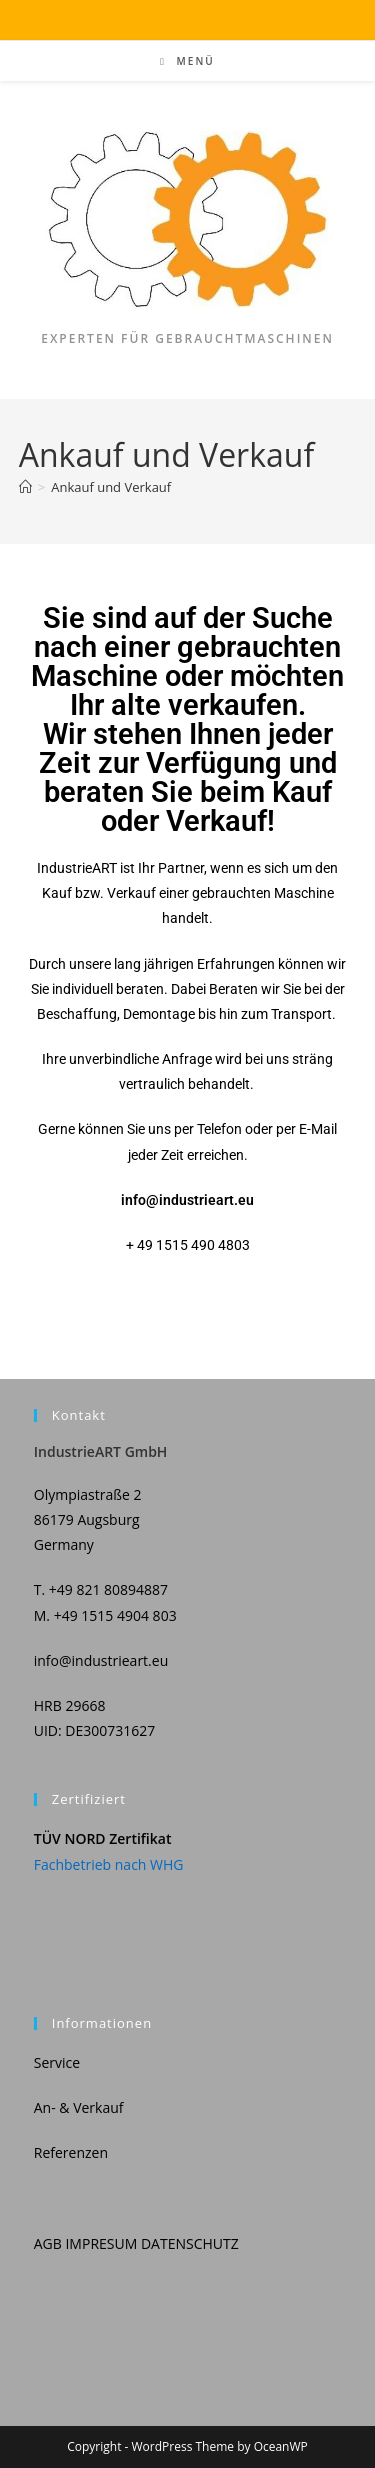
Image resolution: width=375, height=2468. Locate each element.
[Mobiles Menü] (187, 61)
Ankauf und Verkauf (111, 487)
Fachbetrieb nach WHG (109, 1864)
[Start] (25, 487)
